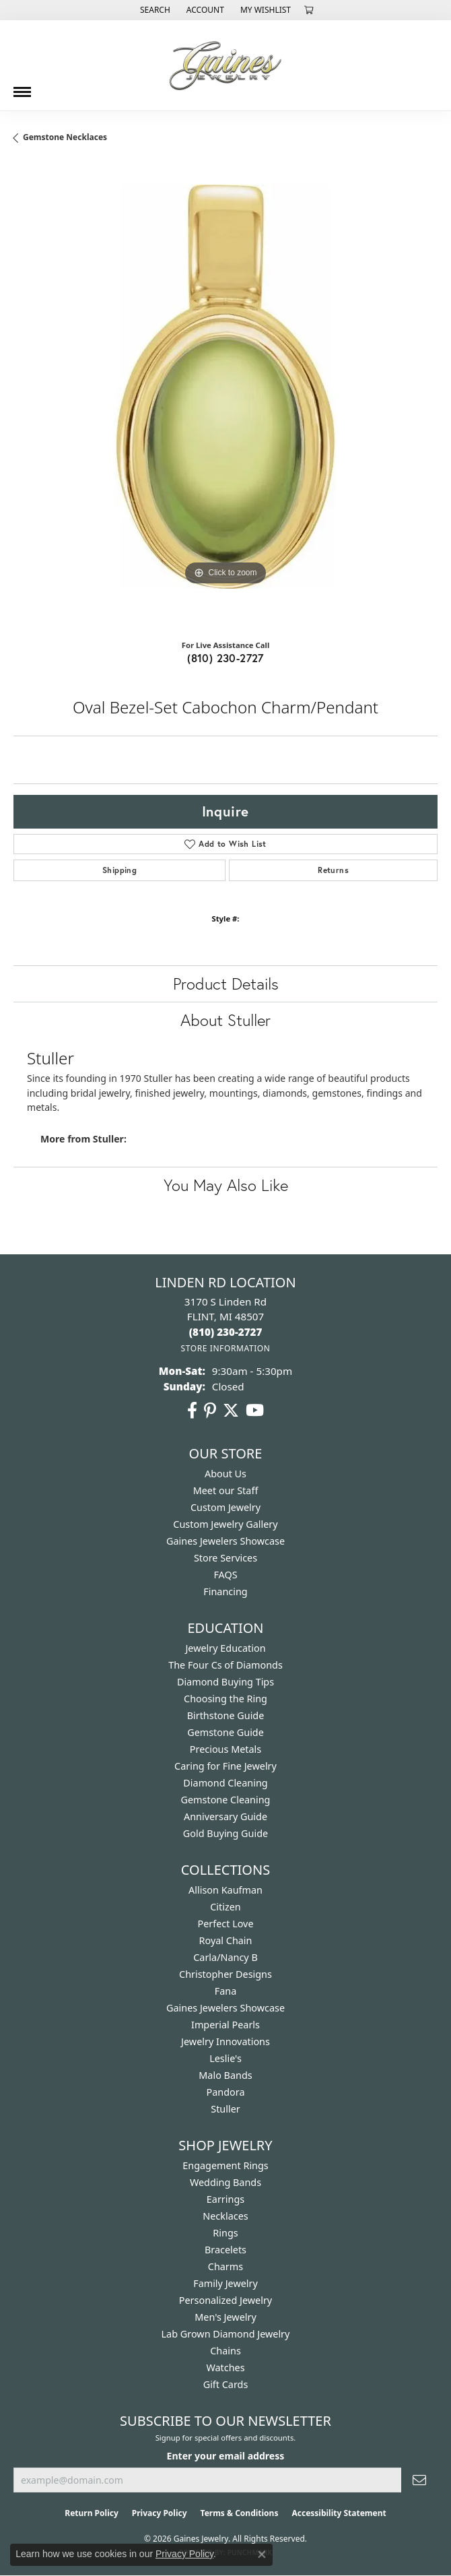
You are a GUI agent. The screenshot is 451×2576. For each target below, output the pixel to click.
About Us (225, 1473)
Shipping (119, 870)
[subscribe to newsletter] (419, 2480)
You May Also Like (226, 1185)
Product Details (226, 983)
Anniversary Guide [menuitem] (225, 1816)
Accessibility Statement (338, 2513)
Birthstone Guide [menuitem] (226, 1715)
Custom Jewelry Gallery (225, 1524)
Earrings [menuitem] (225, 2199)
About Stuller (225, 1020)
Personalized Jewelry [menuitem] (225, 2300)
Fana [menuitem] (226, 1991)
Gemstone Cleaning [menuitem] (226, 1799)
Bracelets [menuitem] (225, 2249)
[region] (225, 397)
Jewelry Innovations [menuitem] (225, 2041)
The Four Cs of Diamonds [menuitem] (225, 1665)
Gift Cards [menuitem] (225, 2384)
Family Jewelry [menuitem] (225, 2283)
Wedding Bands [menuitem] (225, 2182)
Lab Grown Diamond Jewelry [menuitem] (226, 2333)
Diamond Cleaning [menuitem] (225, 1782)
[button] (153, 10)
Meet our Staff (225, 1490)
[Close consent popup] (262, 2554)
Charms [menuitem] (225, 2266)
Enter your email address (226, 2455)
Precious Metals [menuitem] (225, 1749)
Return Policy (91, 2513)
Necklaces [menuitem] (225, 2216)
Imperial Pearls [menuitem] (225, 2024)
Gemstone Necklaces (65, 137)
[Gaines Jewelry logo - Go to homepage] (225, 65)
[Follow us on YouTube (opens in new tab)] (255, 1411)
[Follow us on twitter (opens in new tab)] (231, 1411)
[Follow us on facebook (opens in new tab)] (192, 1411)
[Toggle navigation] (22, 86)
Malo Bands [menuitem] (225, 2075)
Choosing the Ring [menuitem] (225, 1698)
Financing (225, 1591)
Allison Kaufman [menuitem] (225, 1889)
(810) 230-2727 (225, 658)
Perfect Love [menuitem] (225, 1923)
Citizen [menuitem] (225, 1906)
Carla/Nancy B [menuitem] (225, 1957)
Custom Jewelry (225, 1507)
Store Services (225, 1557)
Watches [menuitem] (225, 2367)
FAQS (225, 1574)
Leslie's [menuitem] (225, 2058)
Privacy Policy (159, 2513)
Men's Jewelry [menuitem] (225, 2317)
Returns (333, 870)
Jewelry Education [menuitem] (225, 1648)
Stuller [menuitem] (225, 2108)
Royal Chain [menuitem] (225, 1940)
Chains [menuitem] (225, 2350)
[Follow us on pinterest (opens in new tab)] (210, 1411)
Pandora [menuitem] (226, 2092)
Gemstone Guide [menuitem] (225, 1732)
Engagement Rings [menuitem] (225, 2165)
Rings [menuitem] (225, 2232)
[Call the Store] (226, 1332)
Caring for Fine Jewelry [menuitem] (225, 1766)
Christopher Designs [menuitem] (225, 1974)
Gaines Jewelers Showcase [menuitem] (225, 2007)
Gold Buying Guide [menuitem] (225, 1833)
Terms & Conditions (240, 2513)
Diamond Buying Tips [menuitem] (225, 1681)
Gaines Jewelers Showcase (225, 1541)
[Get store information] (225, 1348)
